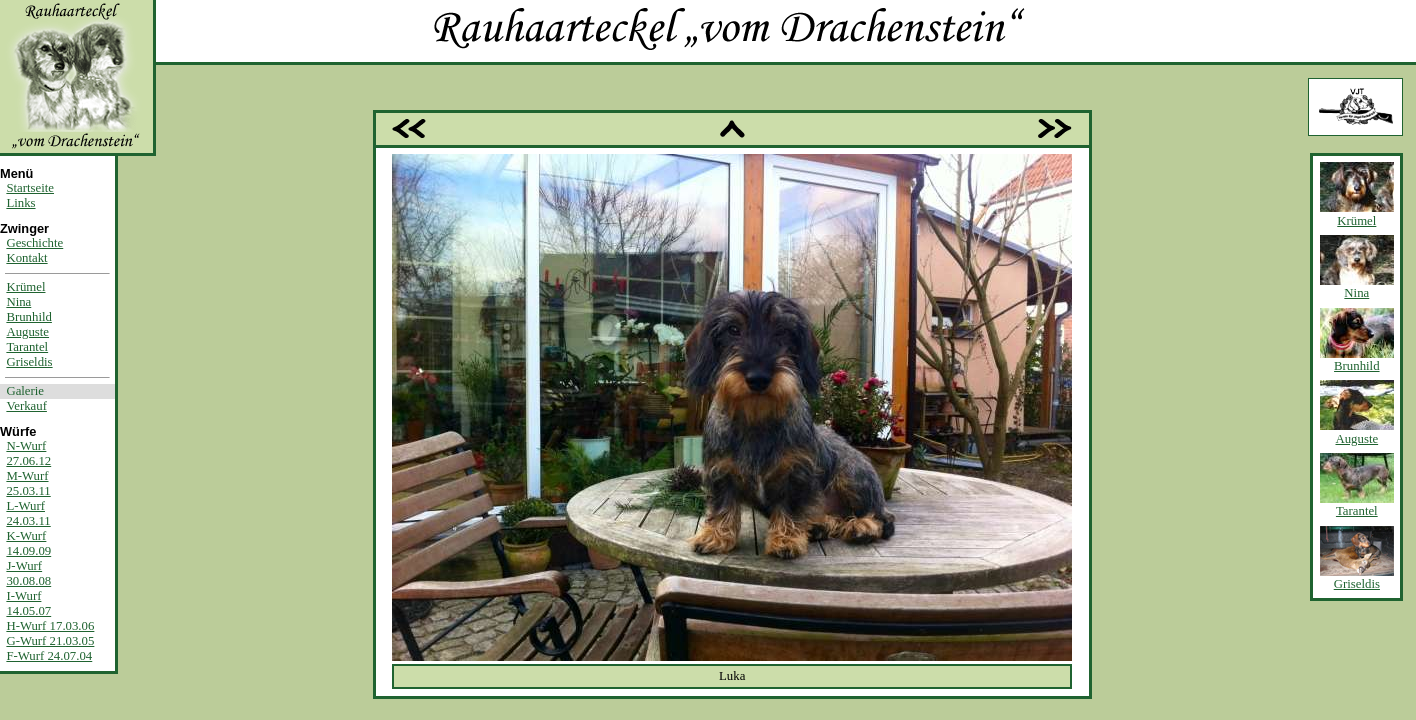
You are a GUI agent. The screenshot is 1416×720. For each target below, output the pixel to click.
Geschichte (34, 243)
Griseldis (29, 362)
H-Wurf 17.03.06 (50, 626)
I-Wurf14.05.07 (28, 603)
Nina (18, 302)
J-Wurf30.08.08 (28, 573)
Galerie (25, 391)
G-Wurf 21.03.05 (50, 641)
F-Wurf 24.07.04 (49, 656)
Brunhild (29, 317)
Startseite (30, 188)
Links (20, 203)
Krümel (25, 287)
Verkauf (26, 406)
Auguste (27, 332)
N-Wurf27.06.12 (28, 453)
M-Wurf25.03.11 (28, 483)
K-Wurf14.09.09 (28, 543)
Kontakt (26, 258)
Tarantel (27, 347)
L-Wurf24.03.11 (28, 513)
